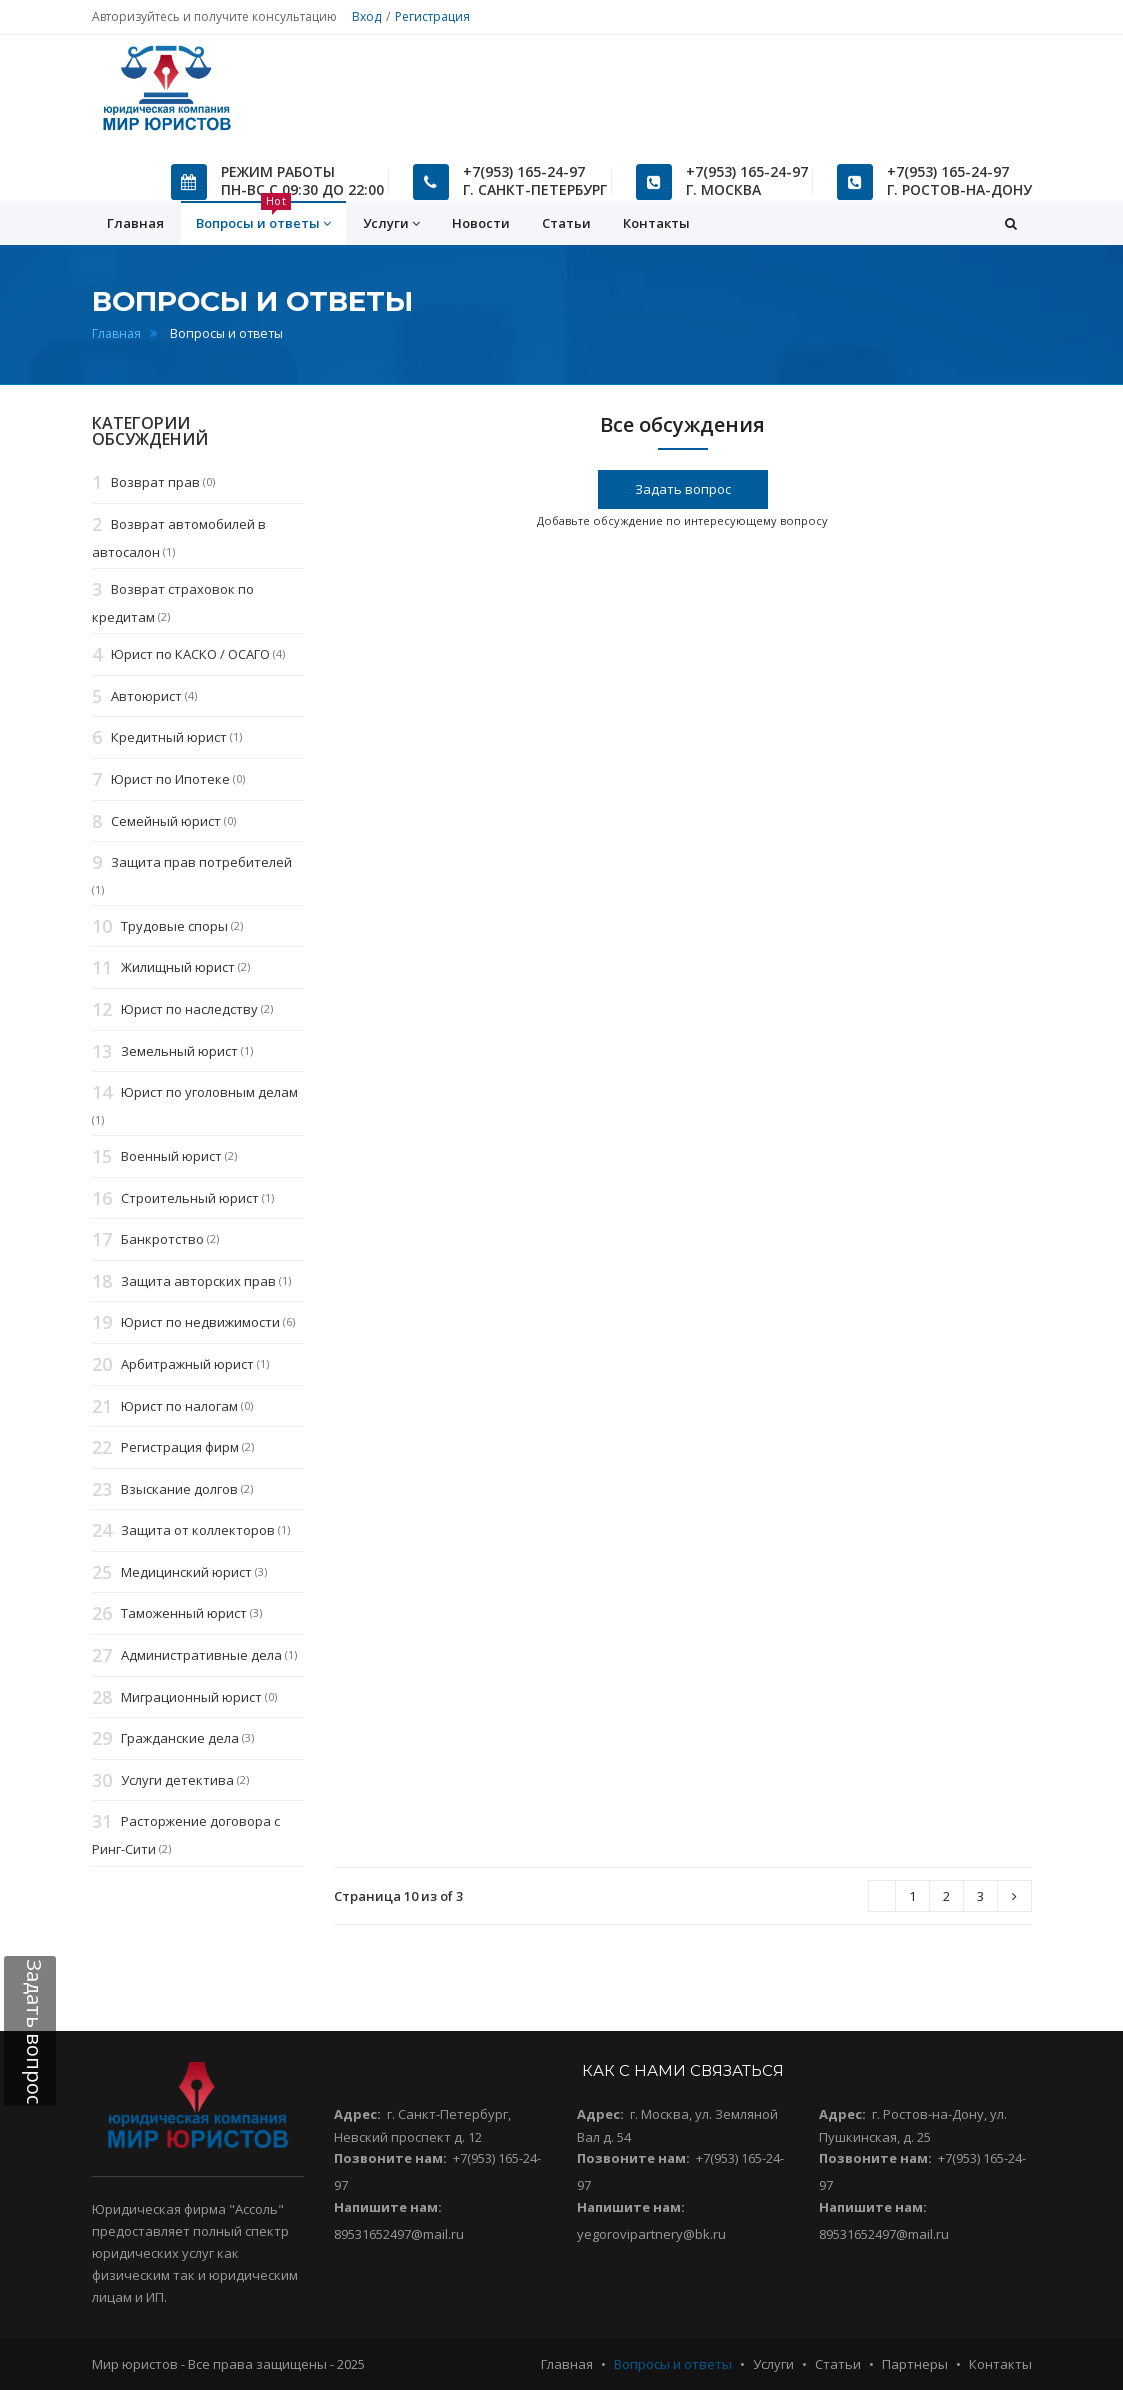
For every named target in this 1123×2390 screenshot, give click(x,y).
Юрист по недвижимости (200, 1323)
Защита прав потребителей (201, 862)
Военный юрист (171, 1156)
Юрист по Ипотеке (170, 779)
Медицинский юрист (186, 1572)
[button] (1011, 223)
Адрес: (357, 2114)
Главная (116, 333)
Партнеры (915, 2364)
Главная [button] (135, 223)
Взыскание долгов (179, 1489)
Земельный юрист (179, 1051)
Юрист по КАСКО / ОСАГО (190, 654)
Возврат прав (155, 483)
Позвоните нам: (390, 2158)
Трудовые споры (174, 926)
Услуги (773, 2364)
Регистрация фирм (180, 1447)
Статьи (566, 223)
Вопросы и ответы (673, 2364)
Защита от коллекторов (198, 1531)
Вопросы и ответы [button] (263, 217)
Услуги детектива (177, 1780)
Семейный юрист (166, 821)
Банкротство (162, 1239)
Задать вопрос (683, 489)
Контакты (656, 223)
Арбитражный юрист (187, 1364)
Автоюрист (146, 696)
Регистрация (432, 16)
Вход (366, 16)
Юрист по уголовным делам (209, 1093)
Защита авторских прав (198, 1281)
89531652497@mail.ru (399, 2234)
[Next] (882, 1896)
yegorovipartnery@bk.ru (651, 2234)
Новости (481, 223)
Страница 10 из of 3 (398, 1896)
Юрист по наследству (189, 1009)
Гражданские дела (180, 1739)
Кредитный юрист (169, 738)
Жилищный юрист (178, 968)
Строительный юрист (190, 1198)
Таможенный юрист (184, 1614)
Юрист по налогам (179, 1406)
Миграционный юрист (191, 1697)
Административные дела (201, 1655)
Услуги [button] (391, 223)
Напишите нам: (388, 2207)
